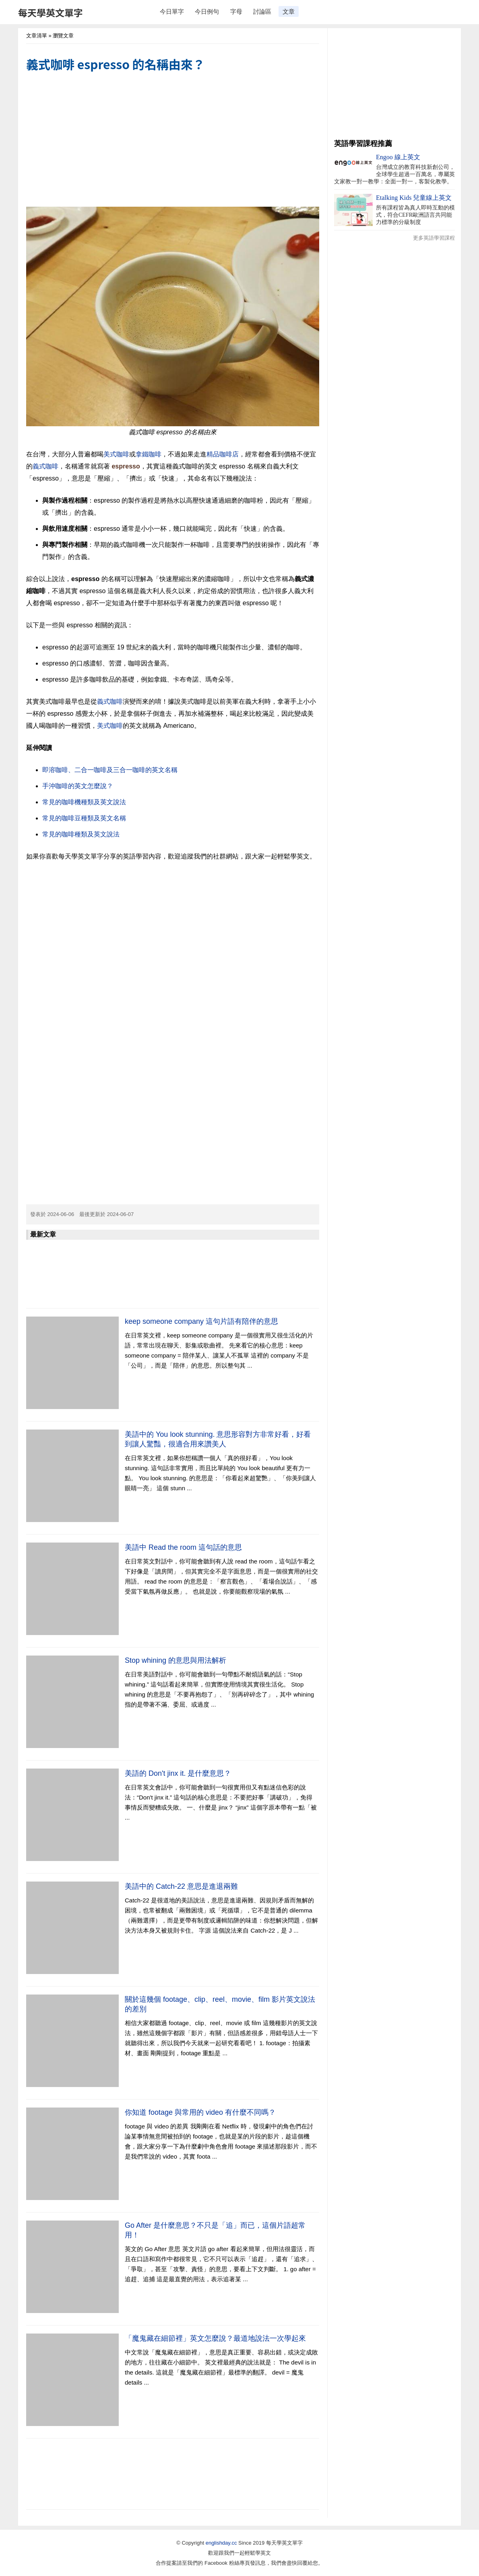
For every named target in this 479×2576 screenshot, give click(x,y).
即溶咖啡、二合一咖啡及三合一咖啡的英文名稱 (110, 769)
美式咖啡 (116, 454)
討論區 (262, 11)
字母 (236, 11)
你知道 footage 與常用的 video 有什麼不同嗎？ (200, 2112)
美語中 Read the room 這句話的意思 (183, 1547)
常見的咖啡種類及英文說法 (81, 834)
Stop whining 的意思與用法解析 (175, 1660)
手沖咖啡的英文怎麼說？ (77, 786)
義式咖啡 (45, 466)
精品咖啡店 (222, 454)
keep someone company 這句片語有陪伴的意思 (201, 1321)
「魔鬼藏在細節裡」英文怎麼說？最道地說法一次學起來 (215, 2338)
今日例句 (207, 11)
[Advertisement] (172, 140)
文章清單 (36, 36)
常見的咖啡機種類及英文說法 (84, 802)
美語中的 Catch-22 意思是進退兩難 (181, 1886)
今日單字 (172, 11)
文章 (289, 11)
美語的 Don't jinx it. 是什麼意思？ (178, 1773)
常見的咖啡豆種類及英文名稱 (84, 818)
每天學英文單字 (50, 12)
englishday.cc (221, 2543)
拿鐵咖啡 (148, 454)
